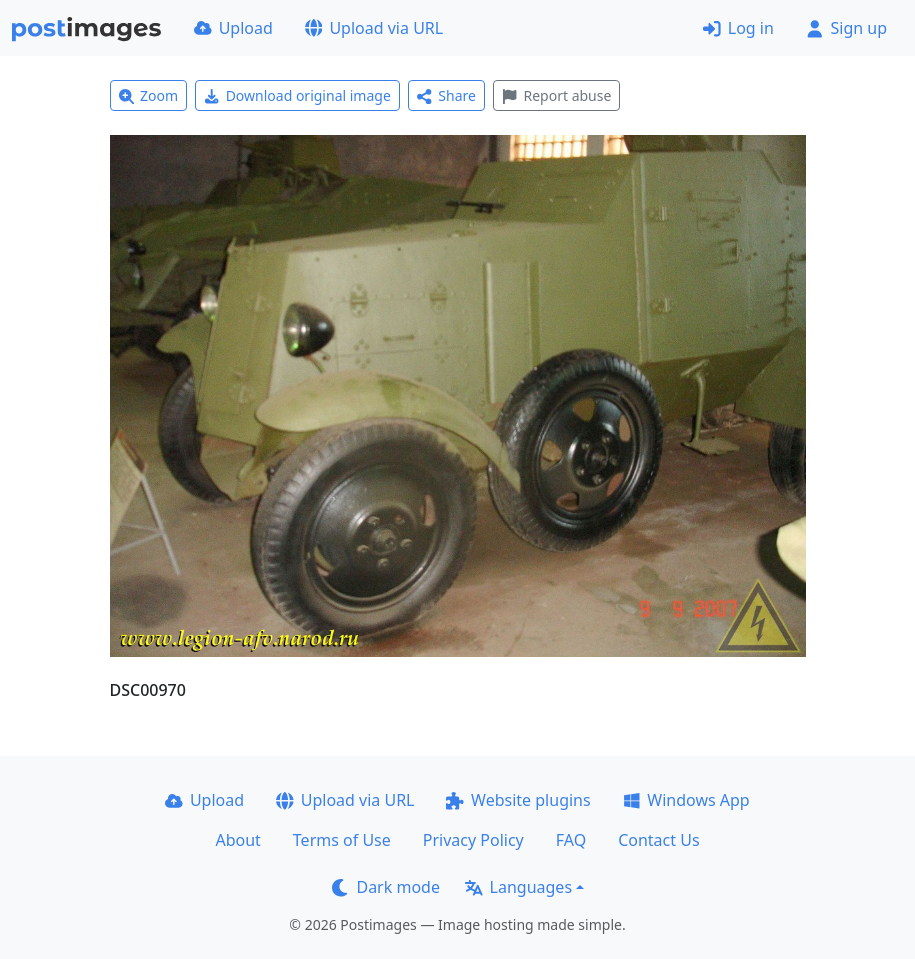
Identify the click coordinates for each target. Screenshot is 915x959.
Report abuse (556, 95)
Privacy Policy (473, 840)
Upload (233, 28)
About (237, 840)
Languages (518, 887)
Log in (738, 28)
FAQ (571, 840)
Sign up (846, 28)
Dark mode (386, 887)
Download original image (297, 95)
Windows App (686, 800)
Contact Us (658, 840)
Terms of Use (342, 840)
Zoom (149, 95)
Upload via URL (374, 28)
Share (446, 95)
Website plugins (518, 800)
